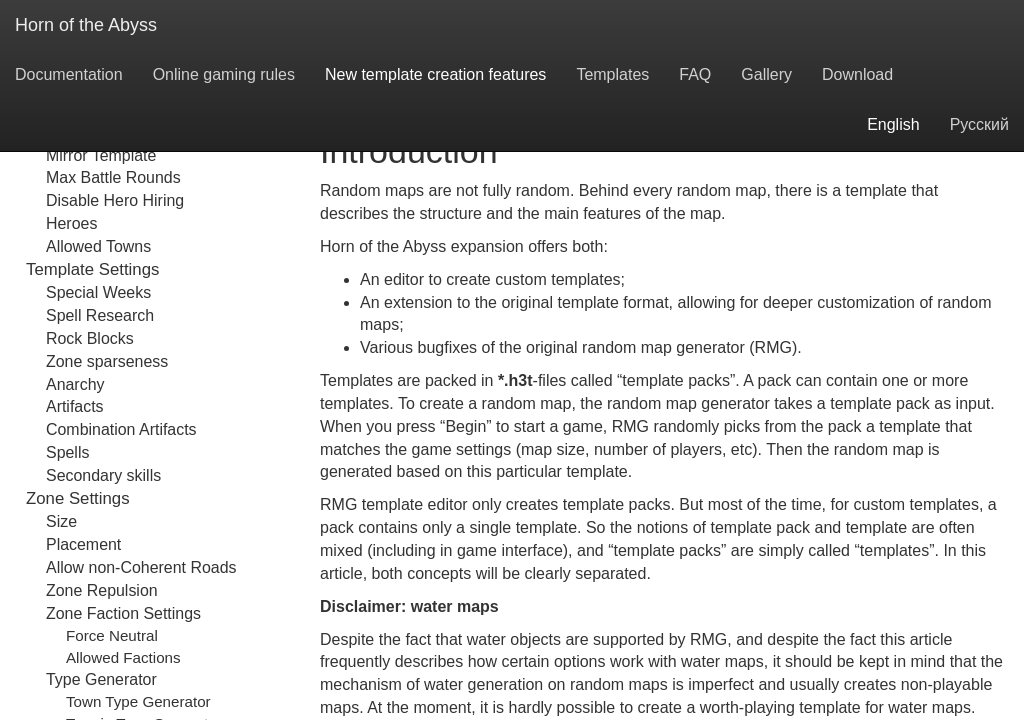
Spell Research (100, 315)
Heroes (71, 223)
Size (61, 521)
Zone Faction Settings (123, 613)
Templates (612, 74)
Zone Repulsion (102, 590)
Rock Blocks (90, 338)
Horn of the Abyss (86, 25)
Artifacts (75, 406)
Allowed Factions (123, 657)
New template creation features (435, 74)
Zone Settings (78, 498)
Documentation (69, 74)
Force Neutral (112, 635)
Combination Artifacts (121, 429)
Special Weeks (98, 292)
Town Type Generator (138, 701)
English (893, 124)
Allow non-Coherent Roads (141, 567)
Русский (979, 124)
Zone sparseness (107, 361)
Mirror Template (101, 155)
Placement (83, 544)
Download (857, 74)
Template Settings (92, 269)
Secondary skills (103, 475)
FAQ (695, 74)
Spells (67, 452)
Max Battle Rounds (113, 177)
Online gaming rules (224, 74)
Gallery (766, 74)
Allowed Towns (98, 246)
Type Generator (101, 679)
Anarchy (75, 384)
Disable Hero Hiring (115, 200)
